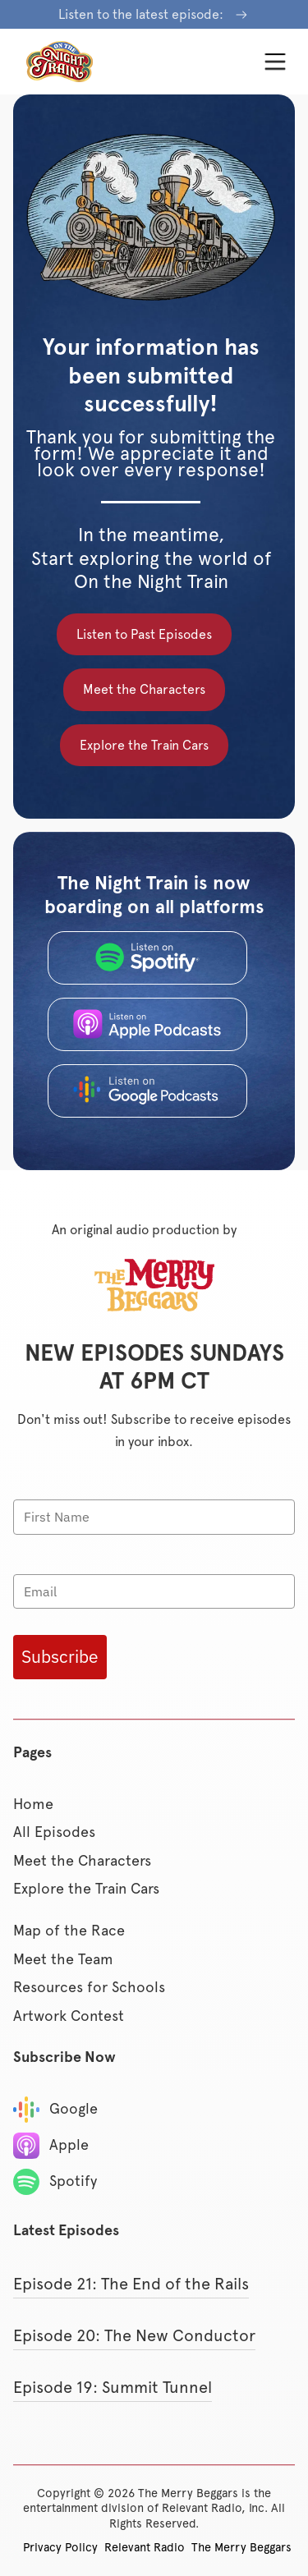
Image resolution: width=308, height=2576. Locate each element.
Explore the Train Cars (144, 745)
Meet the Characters (144, 689)
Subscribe (60, 1656)
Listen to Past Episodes (144, 634)
